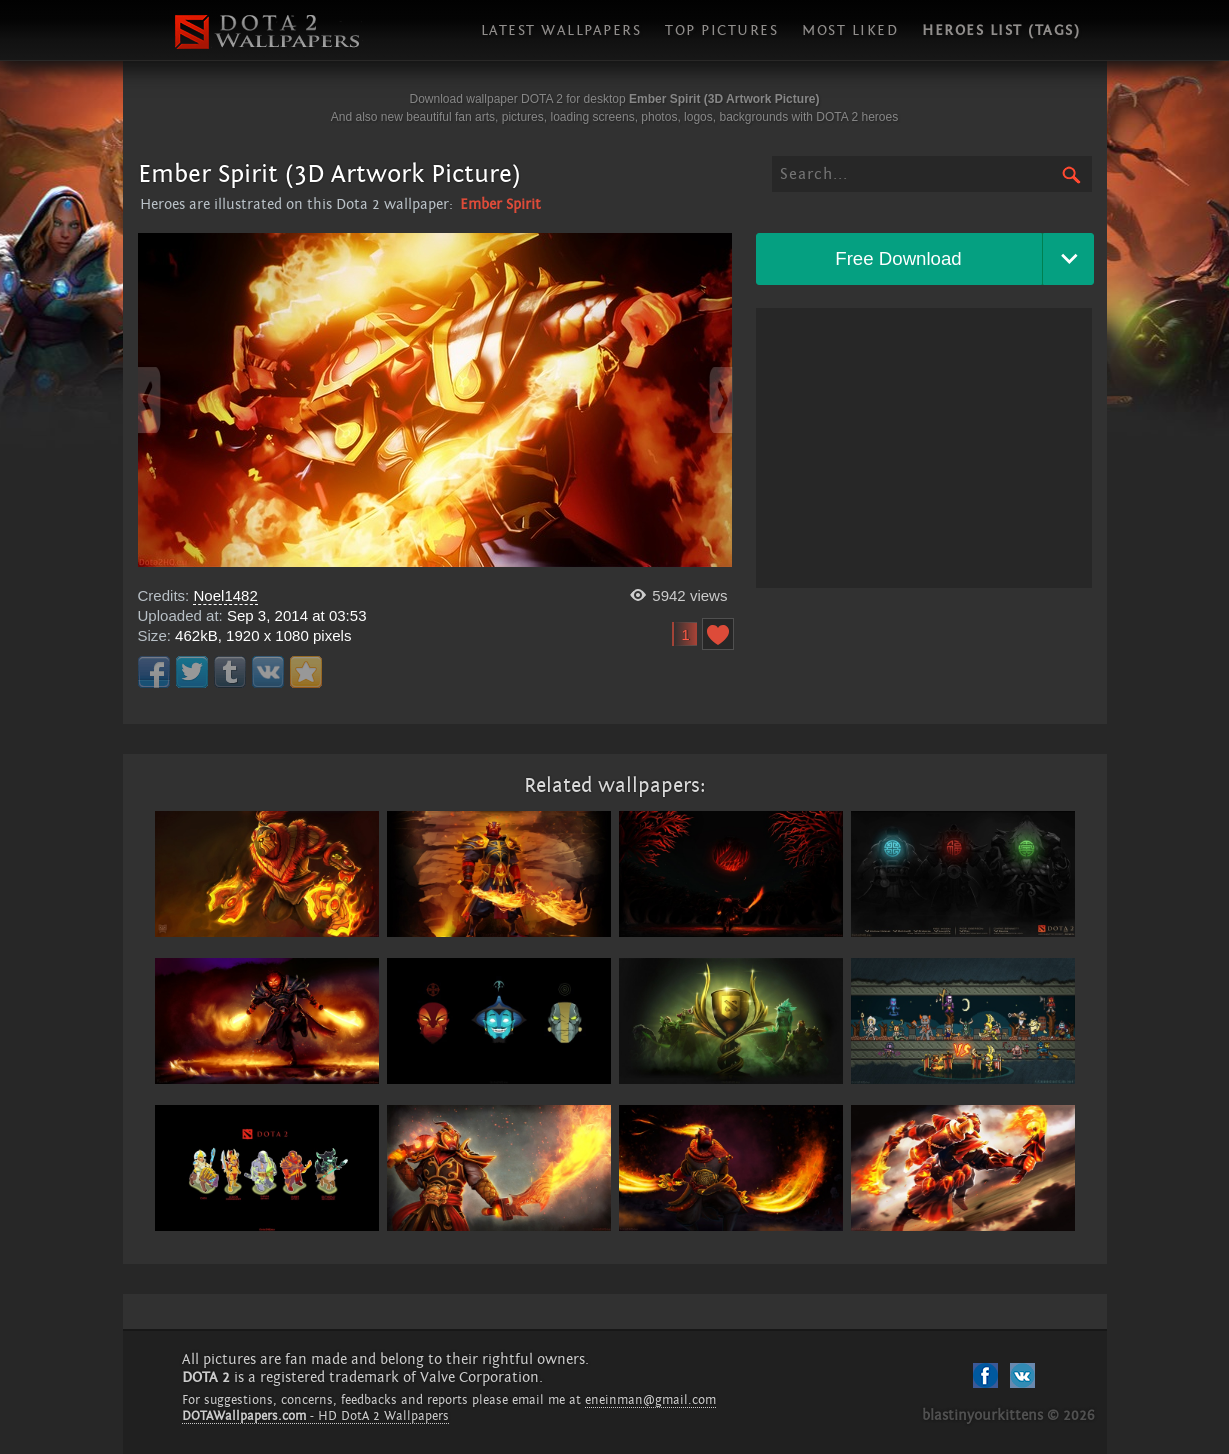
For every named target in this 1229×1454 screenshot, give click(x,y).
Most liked (850, 30)
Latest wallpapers (561, 30)
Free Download (898, 258)
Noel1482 (225, 595)
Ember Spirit (500, 204)
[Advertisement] (924, 448)
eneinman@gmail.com (650, 1400)
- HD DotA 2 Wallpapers (315, 1416)
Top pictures (721, 30)
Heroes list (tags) (1001, 30)
